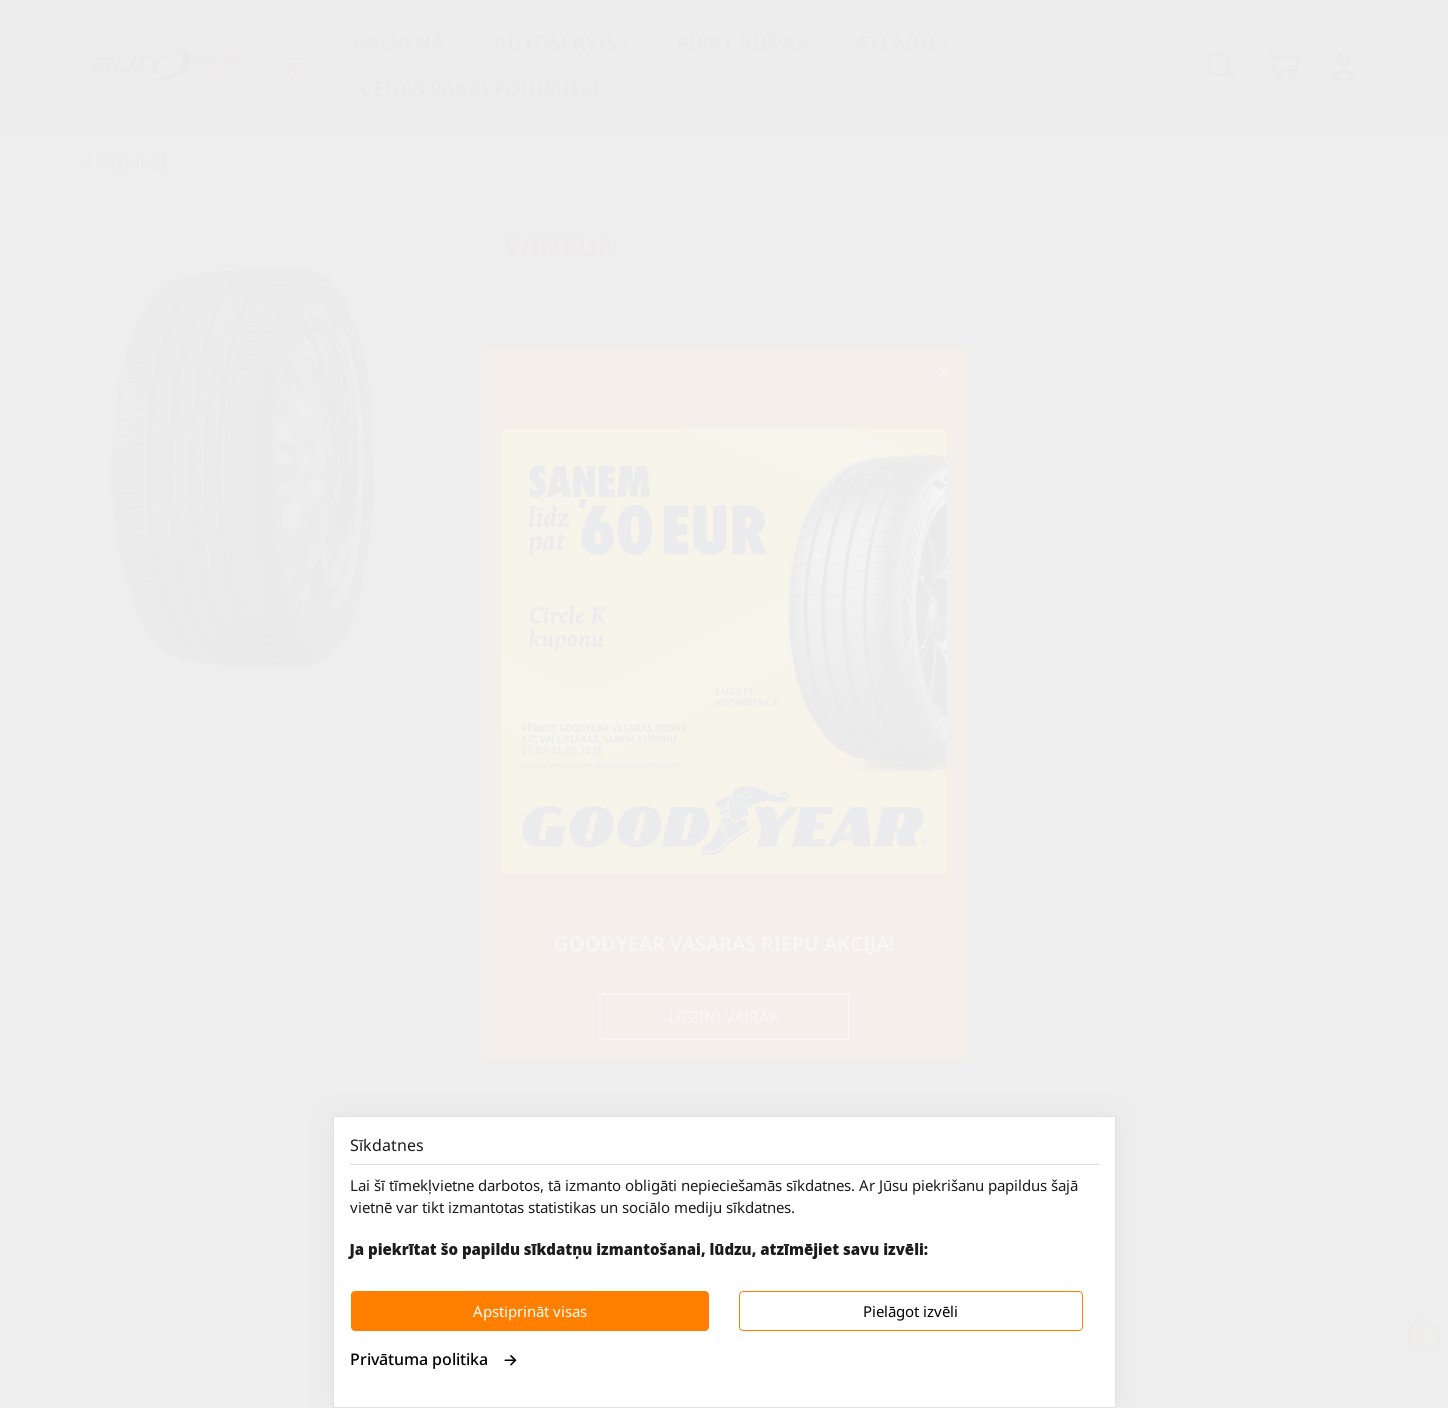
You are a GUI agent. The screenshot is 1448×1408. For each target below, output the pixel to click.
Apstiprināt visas (530, 1311)
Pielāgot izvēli (910, 1311)
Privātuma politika (434, 1359)
